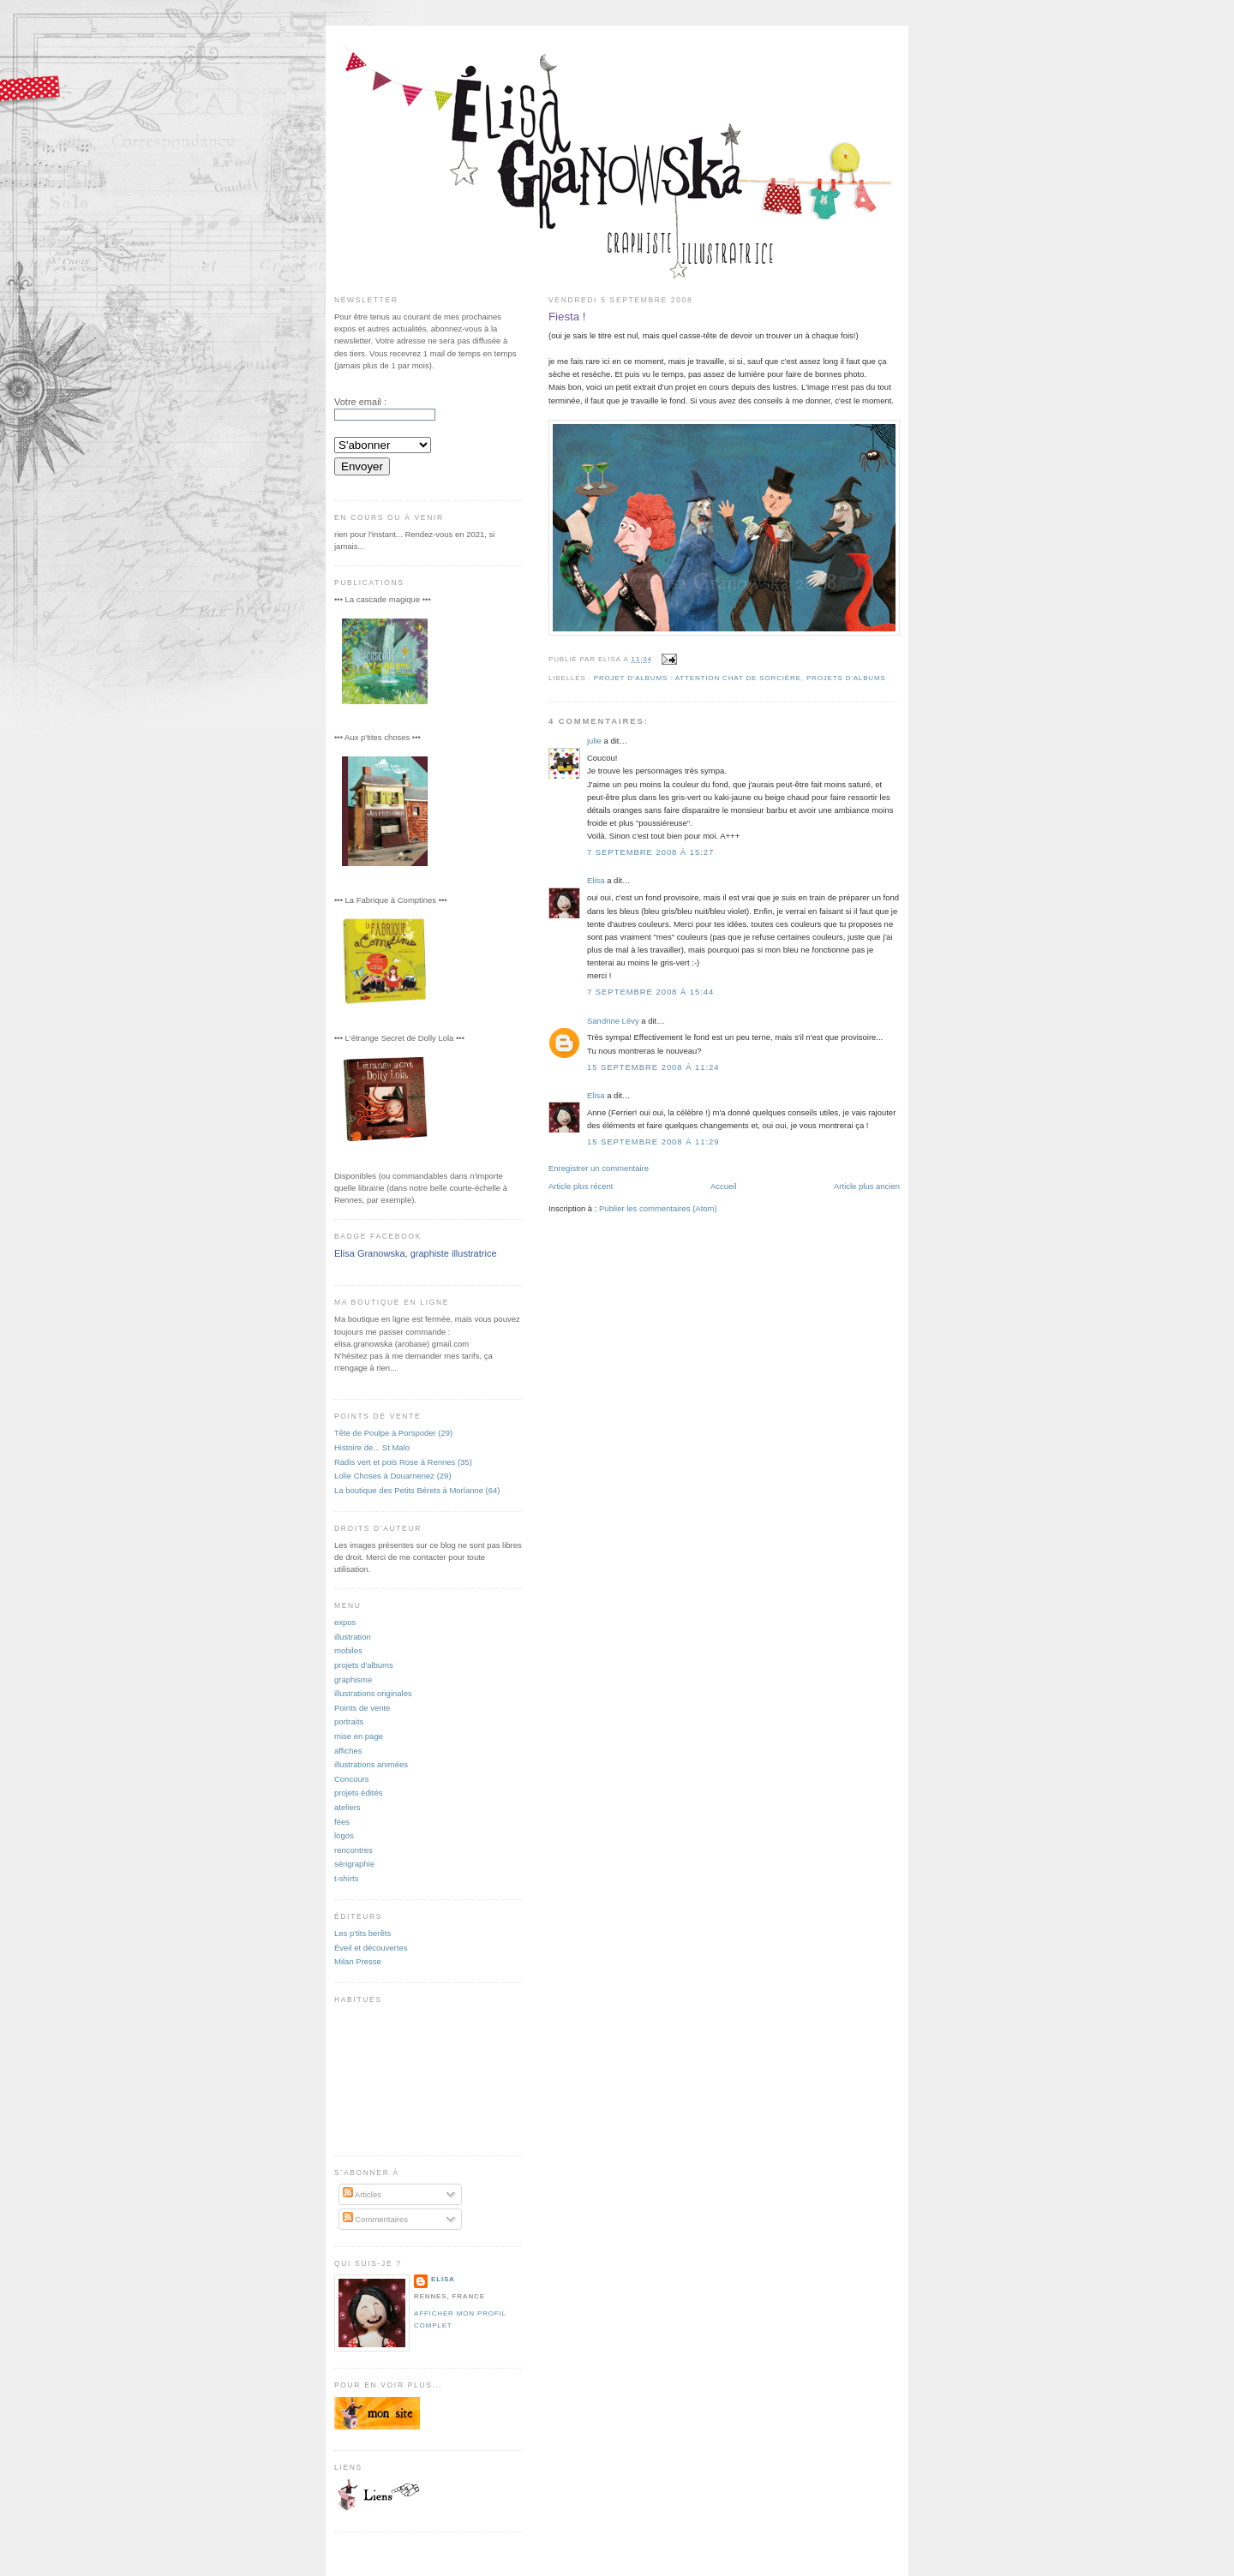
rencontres (353, 1850)
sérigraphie (354, 1863)
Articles (362, 2194)
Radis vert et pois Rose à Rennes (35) (403, 1462)
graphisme (353, 1679)
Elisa (596, 880)
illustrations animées (371, 1764)
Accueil (723, 1186)
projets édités (358, 1792)
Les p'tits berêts (362, 1933)
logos (344, 1835)
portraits (348, 1721)
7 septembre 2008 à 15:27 (650, 852)
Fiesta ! (567, 316)
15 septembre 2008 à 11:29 (653, 1141)
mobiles (348, 1650)
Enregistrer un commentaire (598, 1168)
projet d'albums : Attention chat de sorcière (697, 678)
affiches (348, 1750)
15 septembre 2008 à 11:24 (653, 1067)
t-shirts (346, 1878)
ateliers (347, 1807)
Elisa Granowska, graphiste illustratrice (415, 1253)
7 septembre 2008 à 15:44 (650, 991)
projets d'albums (846, 678)
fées (342, 1821)
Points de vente (362, 1707)
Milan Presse (357, 1961)
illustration (352, 1636)
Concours (351, 1779)
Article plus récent (580, 1186)
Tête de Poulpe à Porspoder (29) (393, 1432)
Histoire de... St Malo (372, 1447)
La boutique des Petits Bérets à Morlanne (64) (417, 1490)
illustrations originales (373, 1693)
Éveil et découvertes (370, 1947)
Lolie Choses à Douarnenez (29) (393, 1475)
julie (594, 740)
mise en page (358, 1736)
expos (345, 1622)
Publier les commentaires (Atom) (658, 1208)
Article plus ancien (867, 1186)
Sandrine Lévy (613, 1020)
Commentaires (375, 2219)
